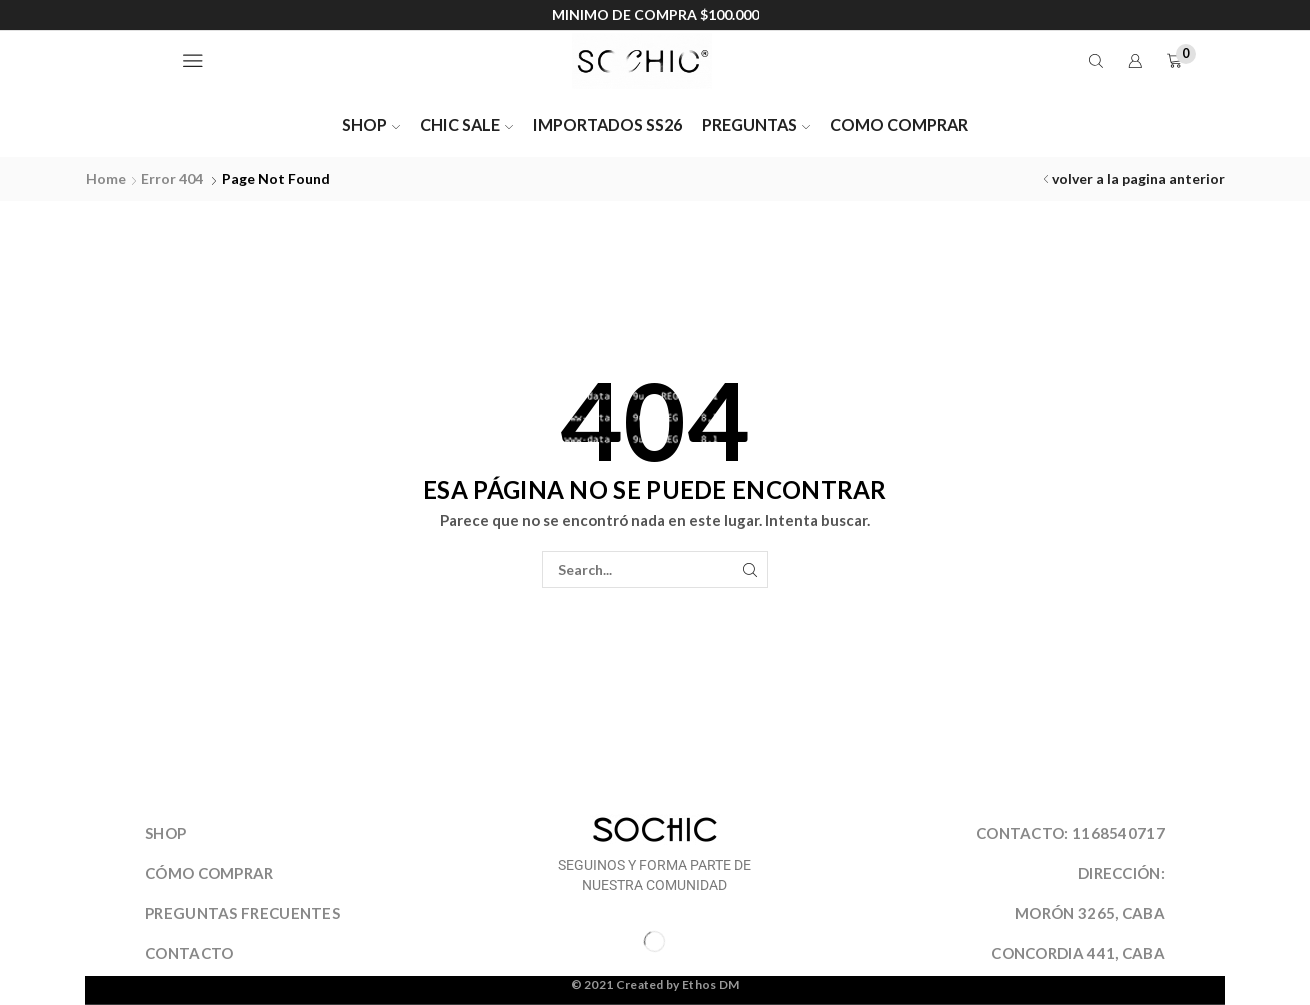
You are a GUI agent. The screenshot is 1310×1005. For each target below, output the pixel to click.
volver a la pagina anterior (1138, 178)
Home (106, 178)
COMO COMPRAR (899, 124)
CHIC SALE (466, 124)
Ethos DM (710, 984)
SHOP (371, 124)
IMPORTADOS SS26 (607, 124)
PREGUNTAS (756, 124)
